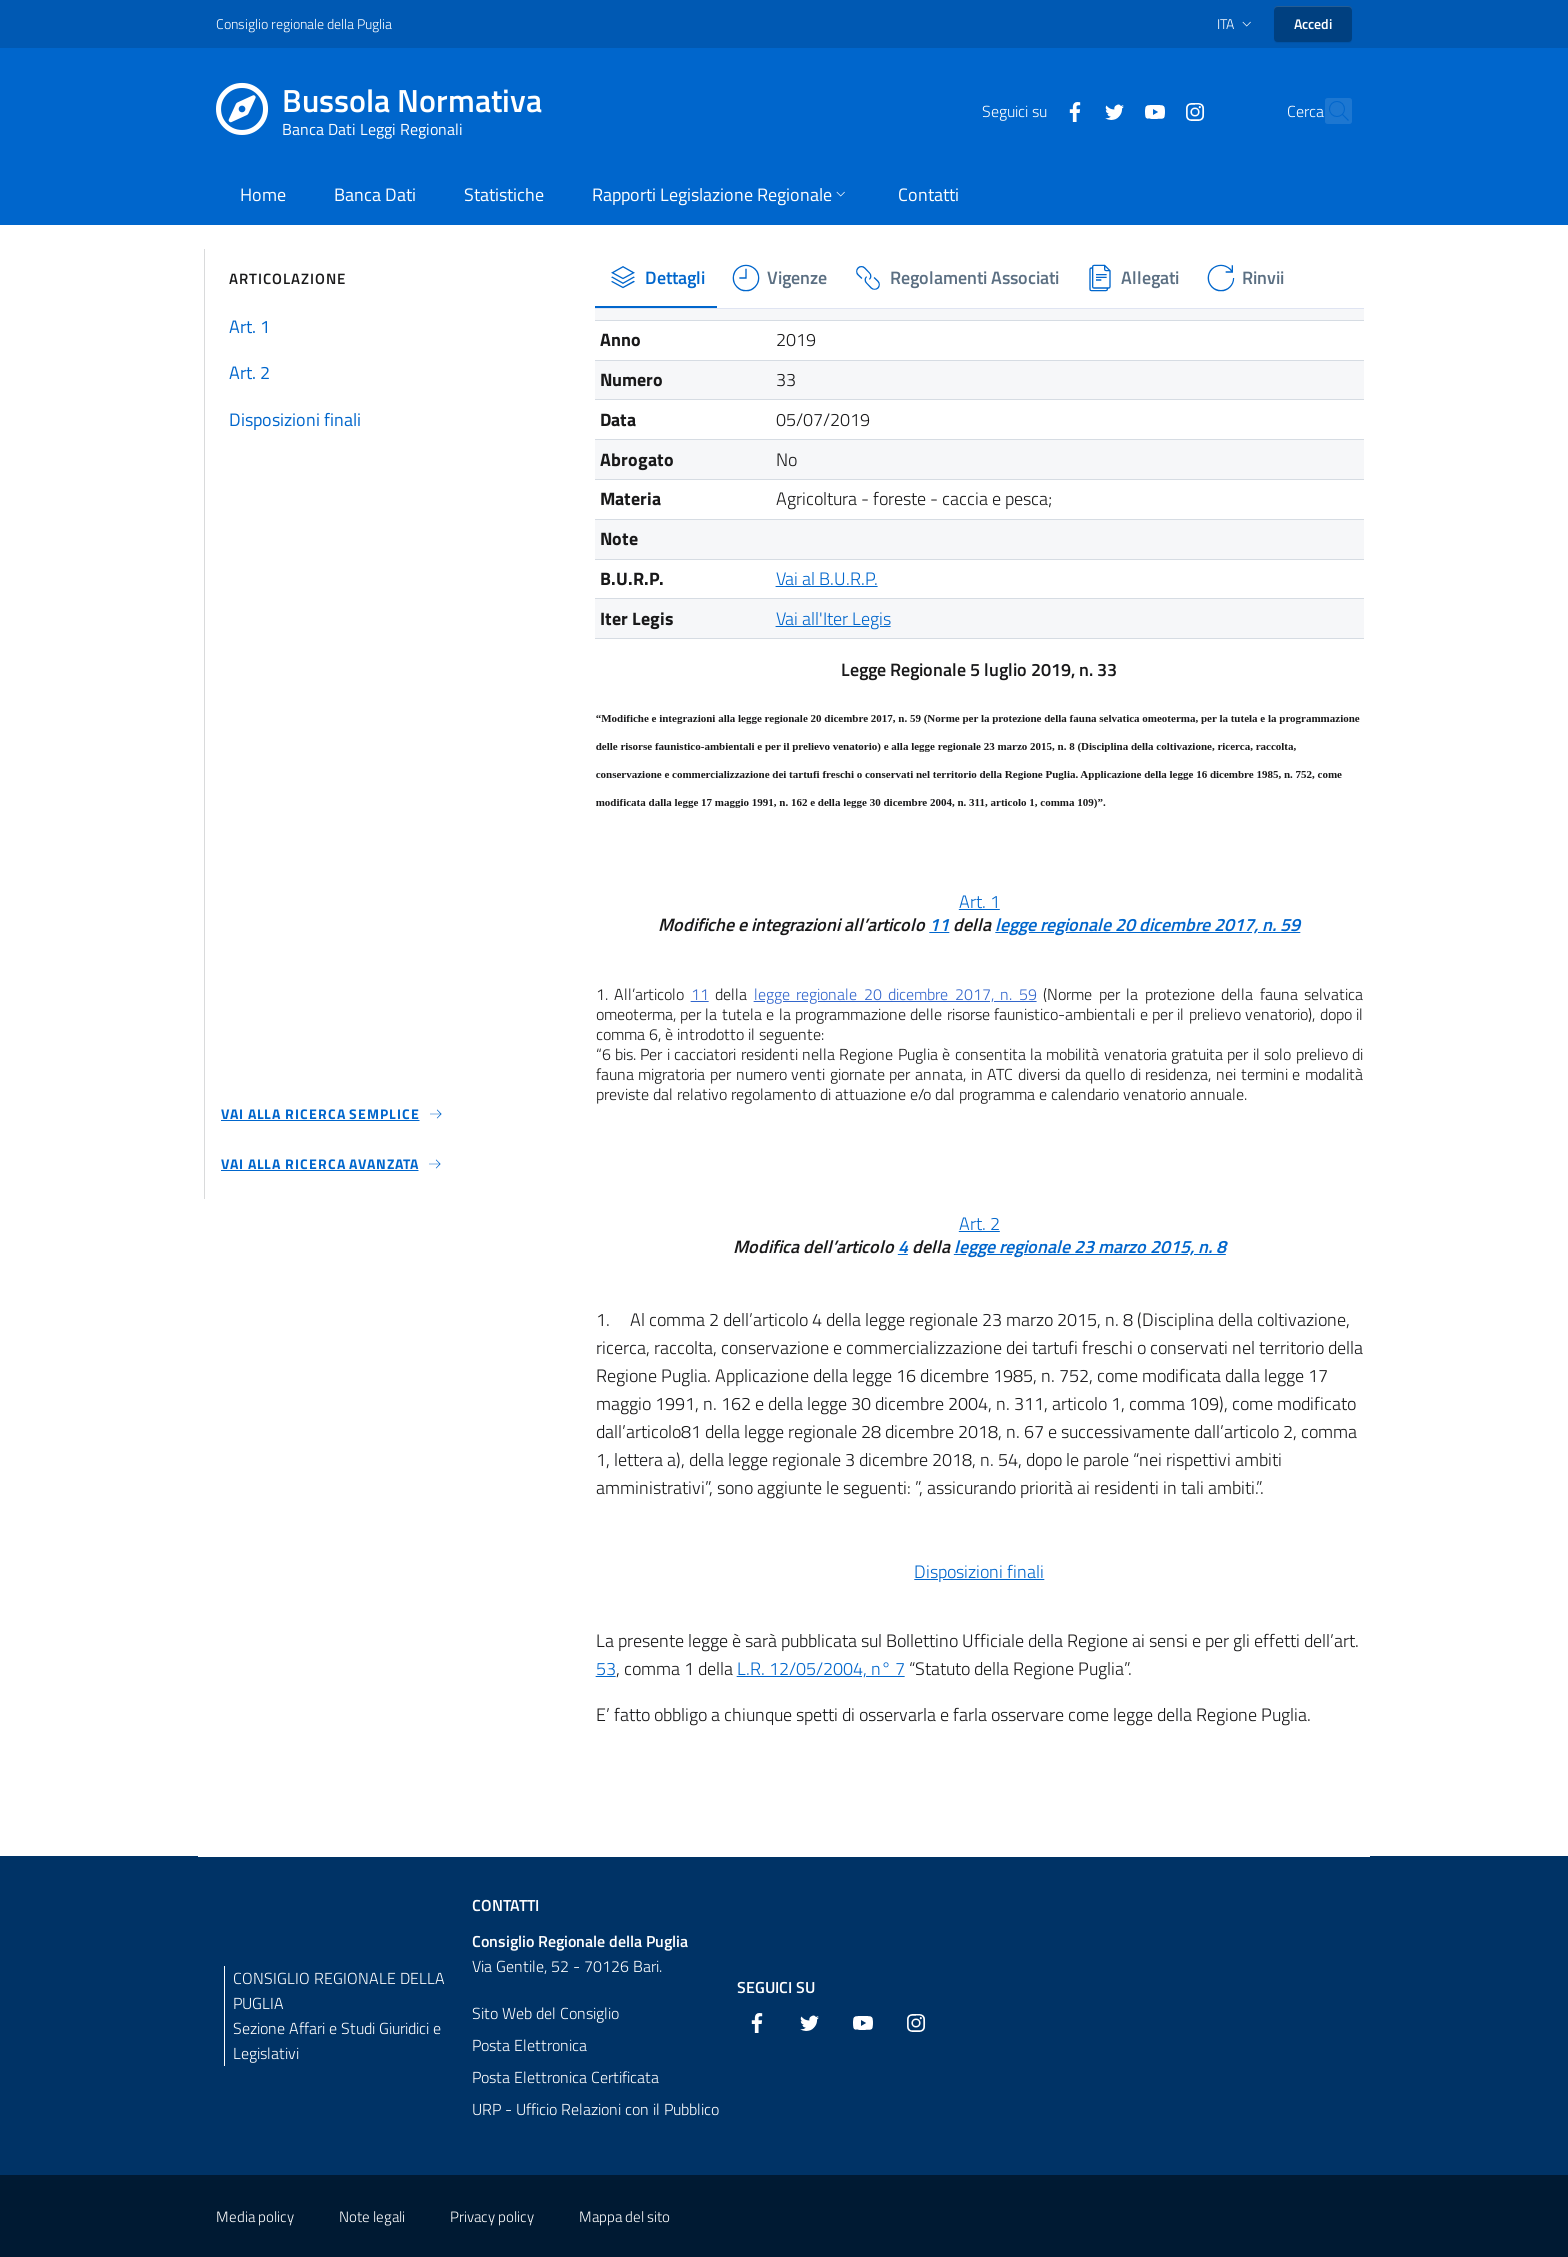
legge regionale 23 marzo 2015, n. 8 (1090, 1246)
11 (939, 924)
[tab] (656, 278)
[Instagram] (1151, 110)
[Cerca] (1328, 111)
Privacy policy (492, 2216)
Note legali (372, 2216)
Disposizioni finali (979, 1571)
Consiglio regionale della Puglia (304, 23)
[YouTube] (1111, 110)
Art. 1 (979, 901)
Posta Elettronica (529, 2045)
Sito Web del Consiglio (545, 2013)
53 (606, 1668)
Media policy (255, 2216)
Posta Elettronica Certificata (565, 2077)
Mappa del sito (624, 2216)
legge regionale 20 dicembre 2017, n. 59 (1147, 924)
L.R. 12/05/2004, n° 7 (821, 1668)
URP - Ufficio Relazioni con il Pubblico (595, 2109)
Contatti (505, 1905)
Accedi (1313, 23)
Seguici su (776, 1987)
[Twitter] (1071, 110)
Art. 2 (979, 1223)
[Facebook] (1031, 110)
